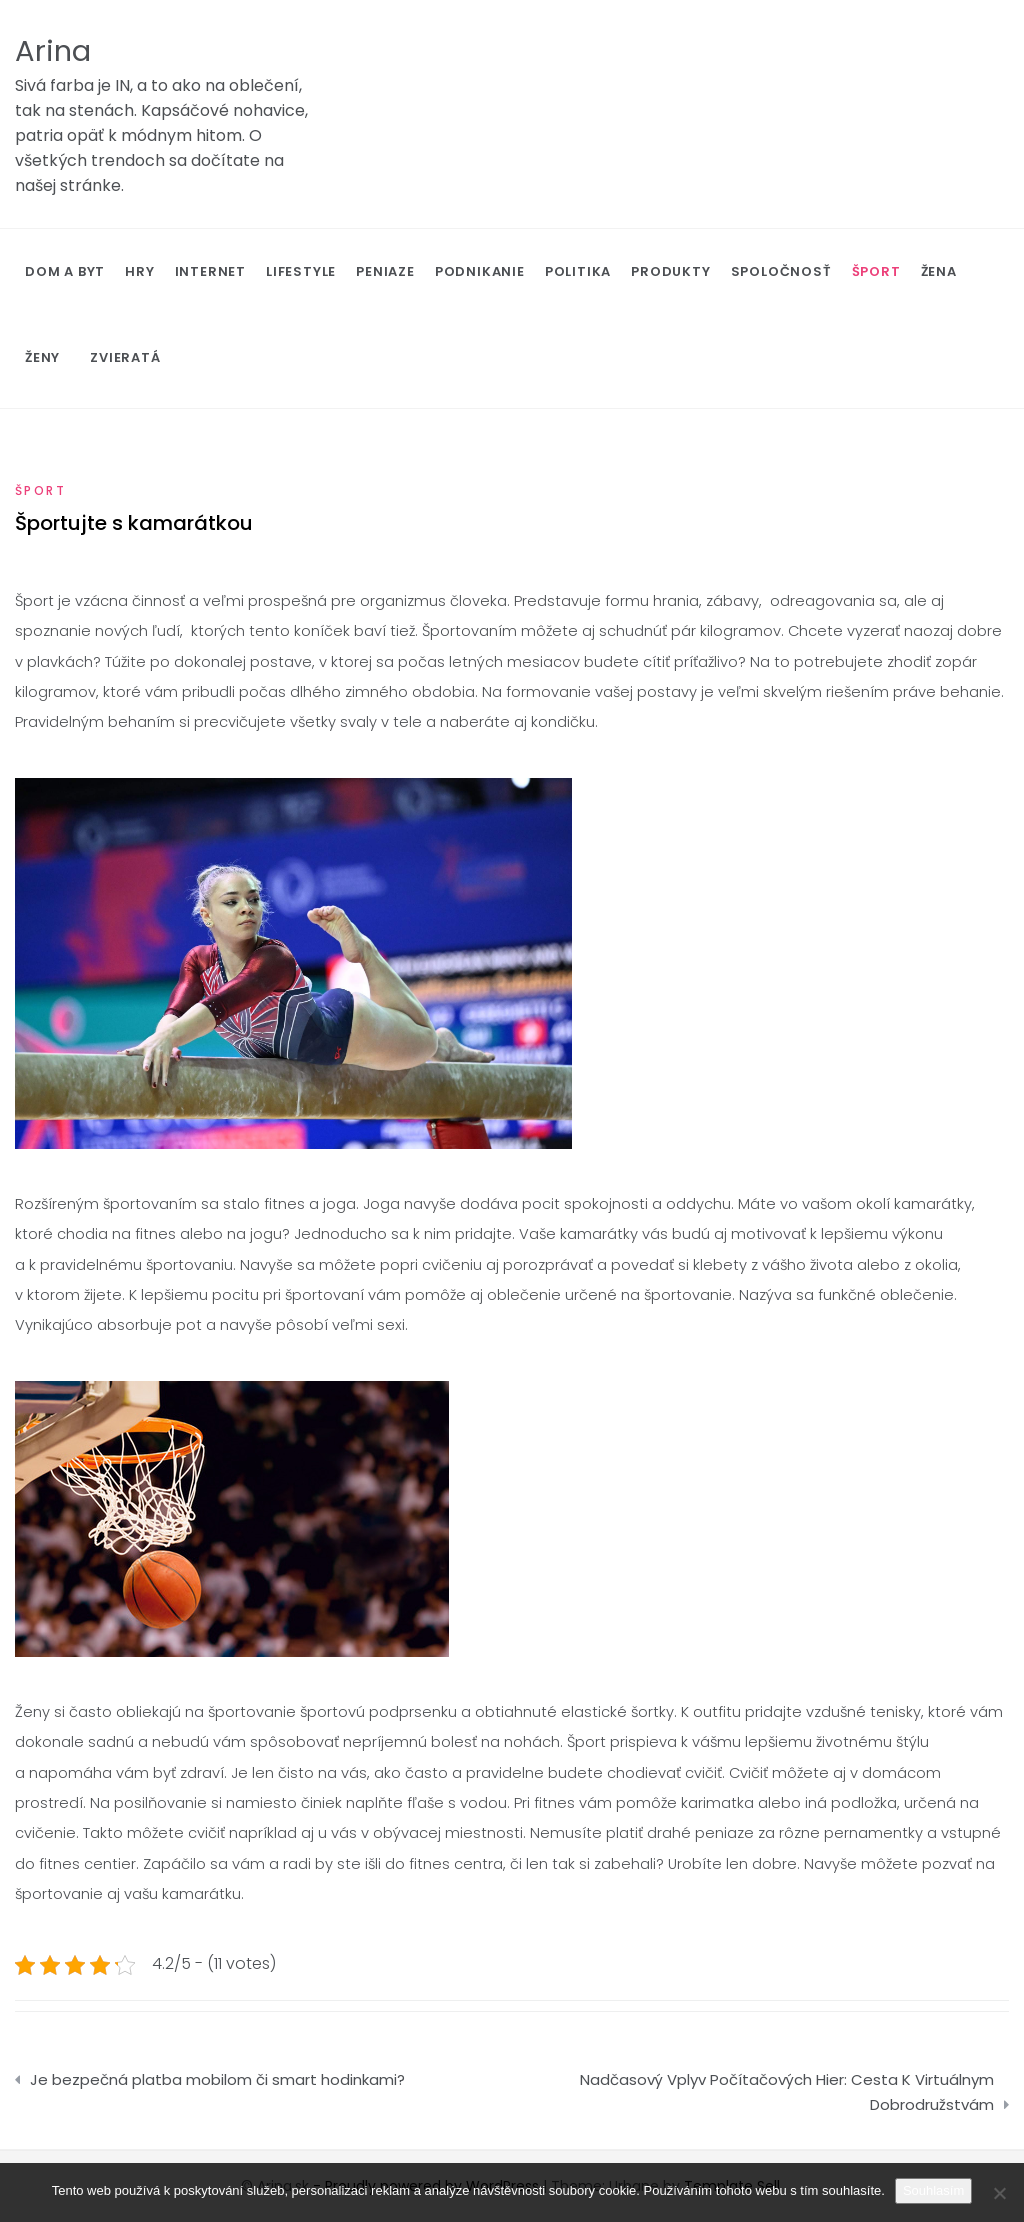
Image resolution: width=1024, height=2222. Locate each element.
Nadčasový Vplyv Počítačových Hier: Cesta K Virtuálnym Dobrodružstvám (787, 2092)
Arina (53, 51)
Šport (876, 271)
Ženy (42, 357)
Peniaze (385, 271)
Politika (578, 271)
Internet (210, 271)
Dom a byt (65, 271)
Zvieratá (125, 357)
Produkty (670, 271)
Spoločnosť (781, 271)
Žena (939, 271)
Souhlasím (933, 2190)
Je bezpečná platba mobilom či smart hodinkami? (217, 2079)
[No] (999, 2193)
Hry (139, 271)
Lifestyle (301, 271)
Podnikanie (480, 271)
